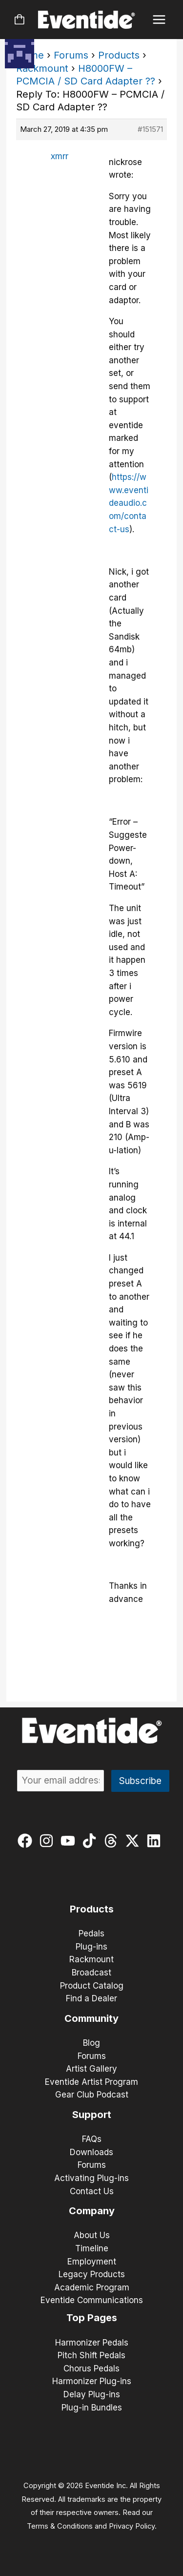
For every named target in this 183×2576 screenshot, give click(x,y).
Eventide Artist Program (91, 2082)
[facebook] (27, 1840)
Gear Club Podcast (91, 2094)
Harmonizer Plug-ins (91, 2381)
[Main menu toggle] (159, 19)
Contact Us (92, 2191)
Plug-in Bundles (91, 2407)
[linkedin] (155, 1840)
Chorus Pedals (91, 2368)
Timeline (91, 2248)
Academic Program (91, 2287)
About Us (92, 2235)
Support (91, 2114)
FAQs (92, 2139)
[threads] (112, 1840)
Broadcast (91, 1972)
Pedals (91, 1933)
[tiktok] (91, 1840)
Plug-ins (91, 1947)
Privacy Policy (132, 2526)
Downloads (91, 2152)
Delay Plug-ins (91, 2394)
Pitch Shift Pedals (91, 2355)
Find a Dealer (91, 1998)
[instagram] (48, 1840)
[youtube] (70, 1840)
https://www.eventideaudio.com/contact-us (128, 503)
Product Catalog (91, 1986)
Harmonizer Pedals (91, 2342)
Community (91, 2018)
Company (92, 2211)
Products (119, 55)
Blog (91, 2043)
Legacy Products (92, 2274)
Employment (91, 2261)
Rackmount (42, 68)
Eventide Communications (92, 2300)
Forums (71, 55)
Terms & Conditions (60, 2526)
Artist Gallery (91, 2069)
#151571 (150, 129)
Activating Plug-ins (91, 2178)
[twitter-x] (134, 1840)
